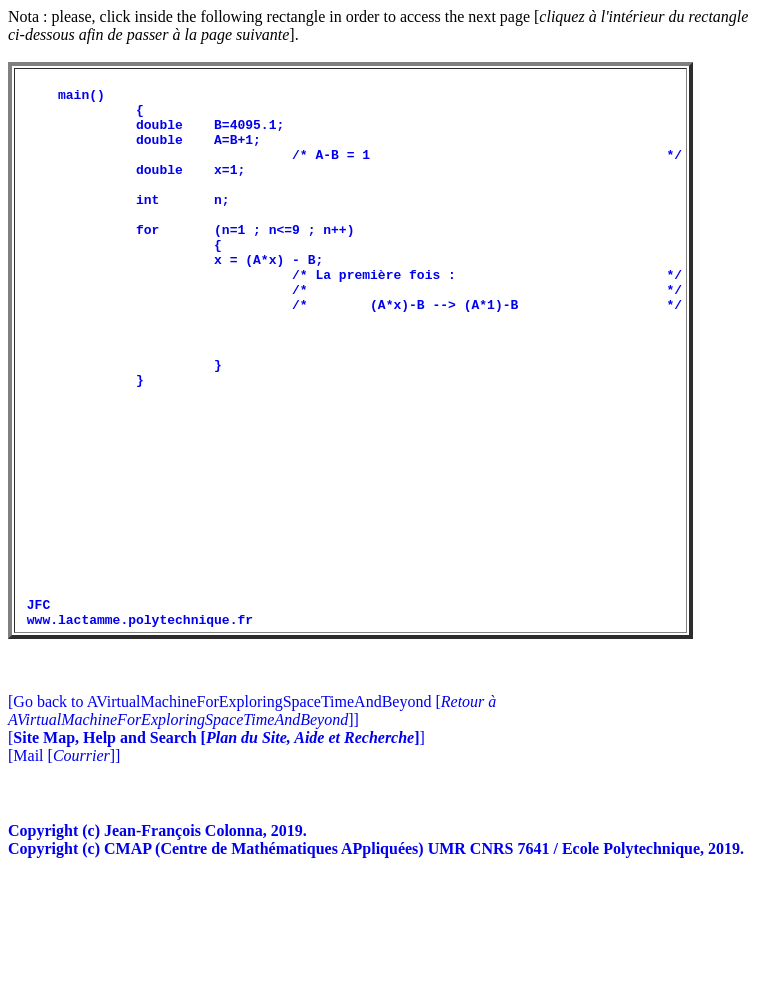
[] (216, 848)
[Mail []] (64, 866)
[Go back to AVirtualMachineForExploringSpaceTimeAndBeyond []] (252, 821)
